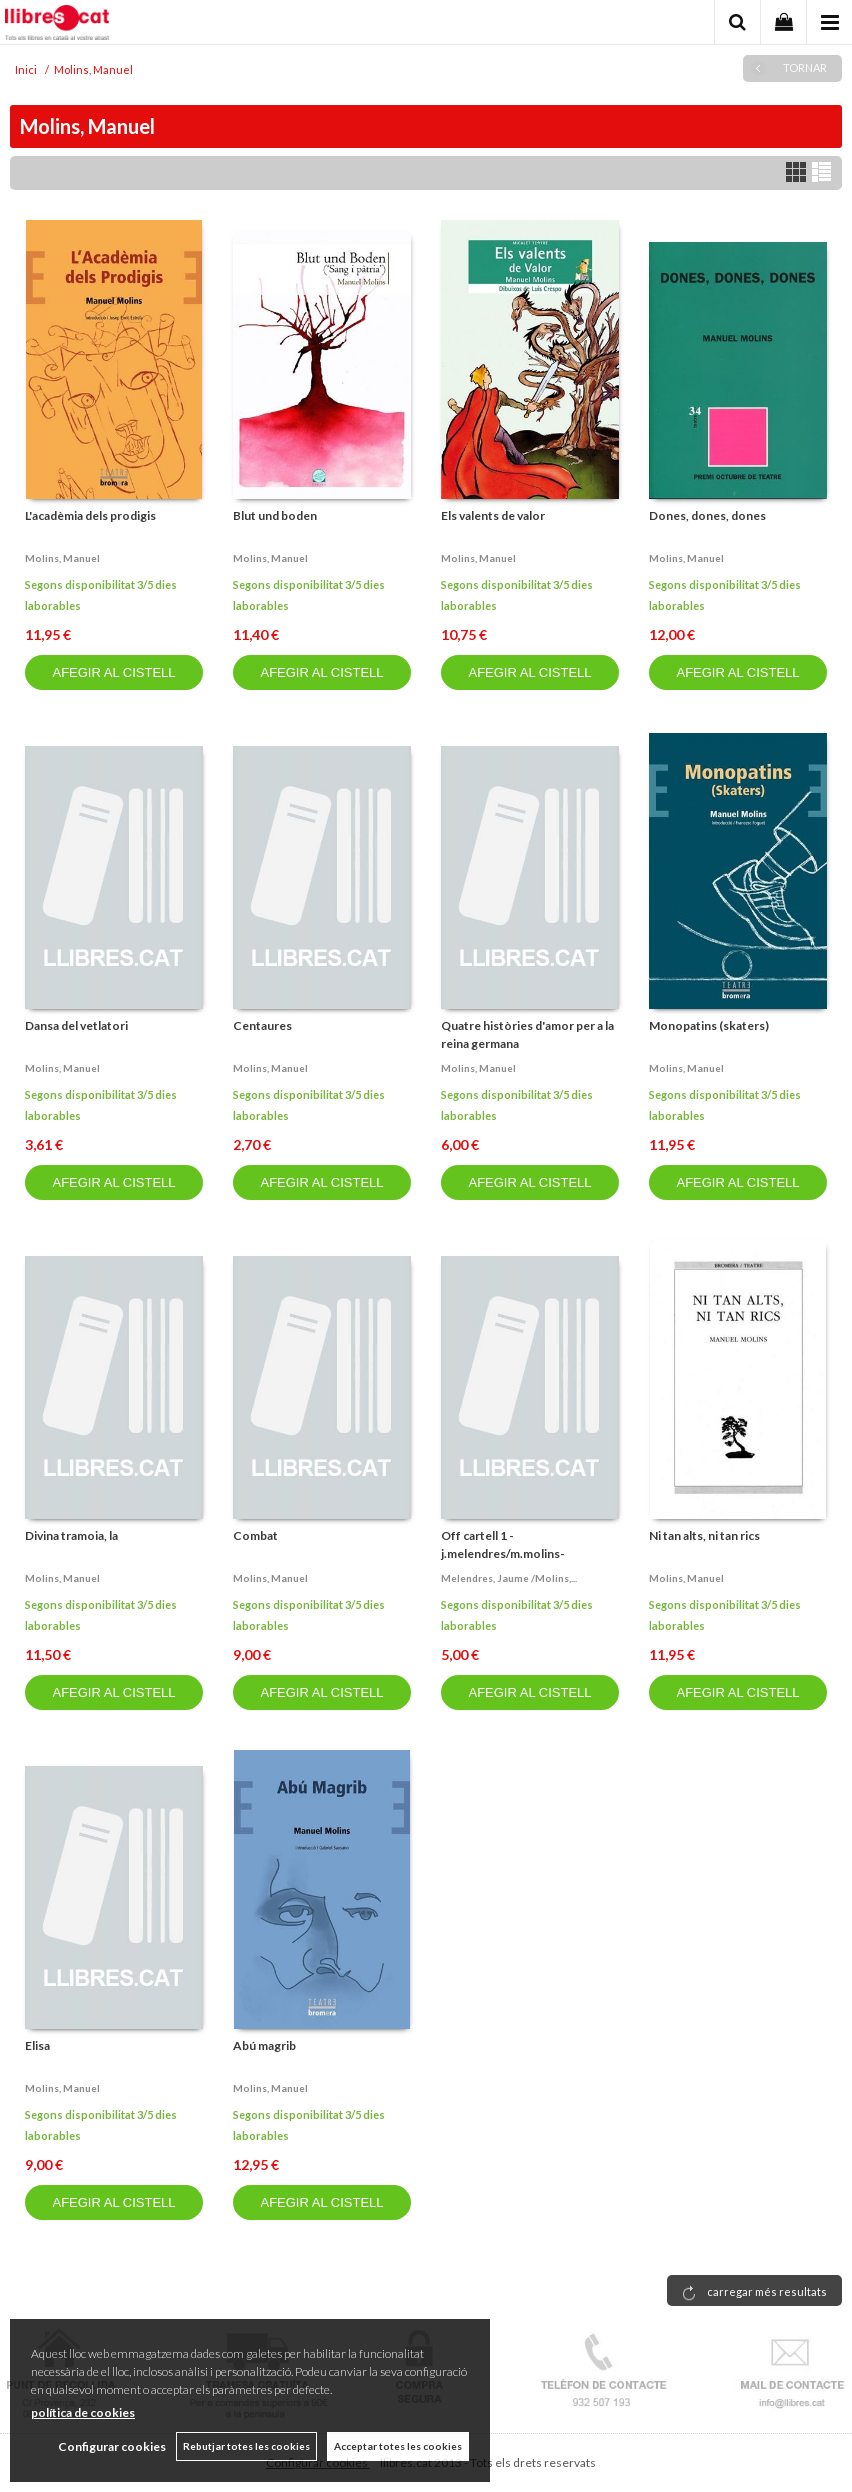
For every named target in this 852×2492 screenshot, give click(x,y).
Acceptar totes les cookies (398, 2446)
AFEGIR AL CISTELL (113, 672)
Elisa (37, 2045)
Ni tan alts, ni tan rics (704, 1535)
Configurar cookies (112, 2446)
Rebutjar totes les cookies (246, 2446)
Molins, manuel (62, 558)
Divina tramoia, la (71, 1535)
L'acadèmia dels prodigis (90, 515)
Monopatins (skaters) (709, 1025)
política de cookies (83, 2412)
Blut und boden (275, 515)
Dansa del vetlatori (76, 1025)
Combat (255, 1535)
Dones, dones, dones (707, 515)
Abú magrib (264, 2045)
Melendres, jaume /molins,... (509, 1578)
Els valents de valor (493, 515)
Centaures (262, 1025)
